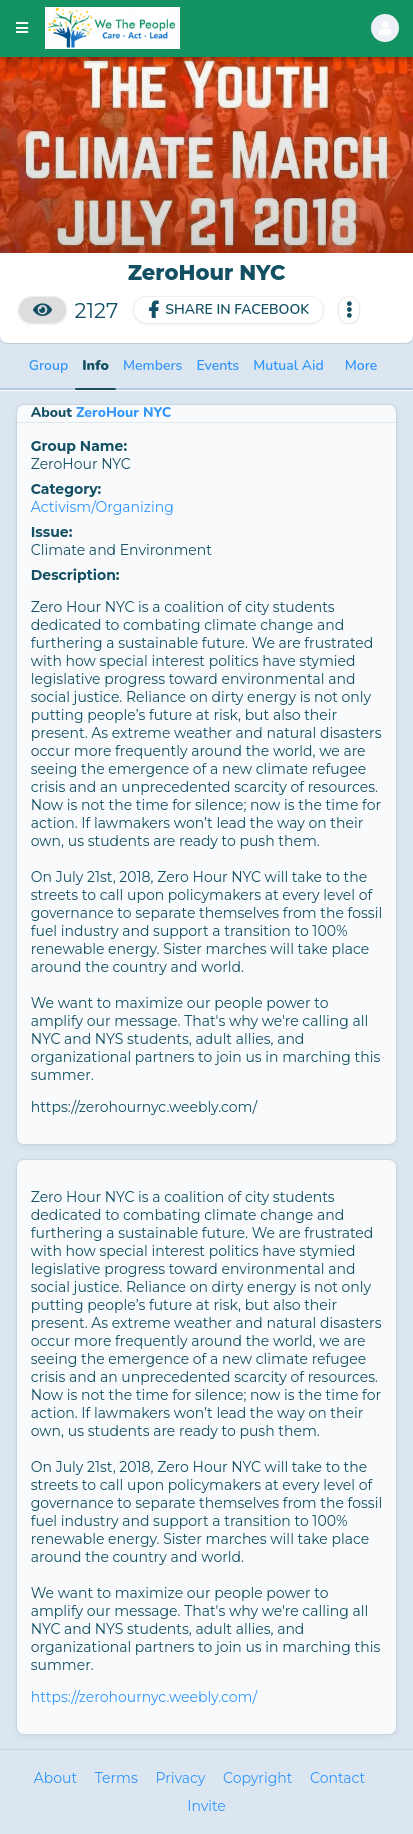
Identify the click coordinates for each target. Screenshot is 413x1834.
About (55, 1778)
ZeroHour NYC (123, 412)
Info (95, 365)
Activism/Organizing (102, 507)
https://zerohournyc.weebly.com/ (144, 1697)
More (361, 365)
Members (152, 365)
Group (49, 365)
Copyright (257, 1778)
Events (217, 365)
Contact (337, 1778)
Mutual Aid (288, 365)
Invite (206, 1806)
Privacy (180, 1778)
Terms (116, 1778)
